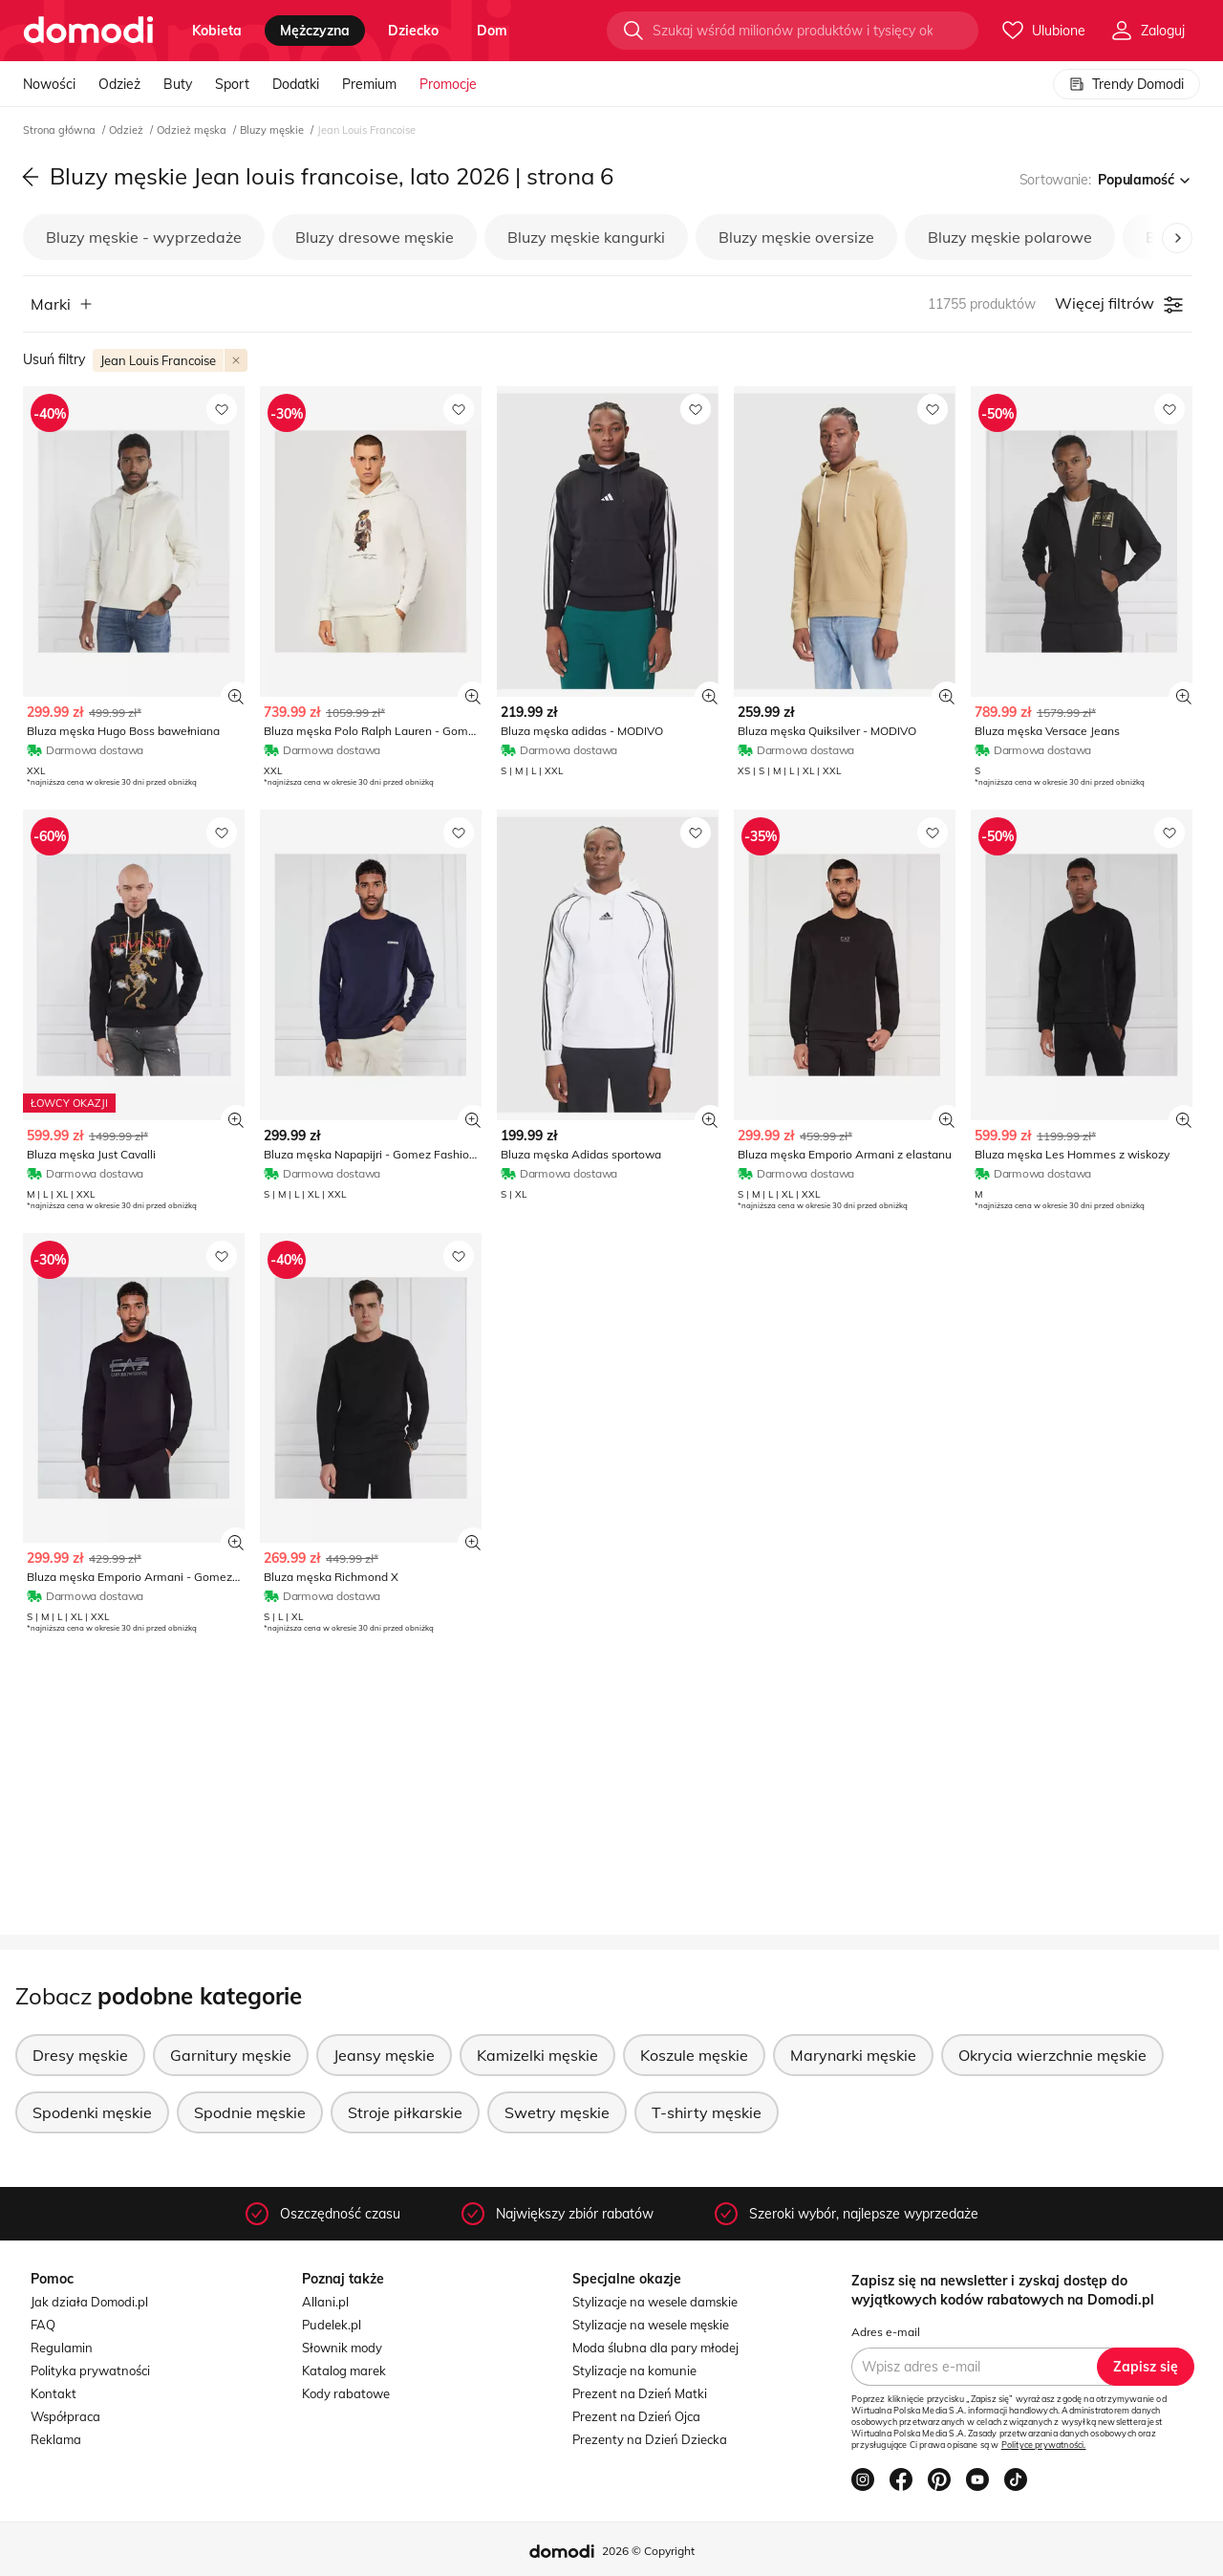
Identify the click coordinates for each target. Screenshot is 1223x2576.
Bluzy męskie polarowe (1010, 237)
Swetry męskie (557, 2112)
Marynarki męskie (853, 2055)
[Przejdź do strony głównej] (88, 30)
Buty (177, 84)
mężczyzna (315, 30)
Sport (232, 84)
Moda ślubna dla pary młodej (655, 2347)
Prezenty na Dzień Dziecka (649, 2439)
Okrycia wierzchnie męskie (1052, 2055)
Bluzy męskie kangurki (586, 237)
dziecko (413, 30)
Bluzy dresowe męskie (374, 237)
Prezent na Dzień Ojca (636, 2416)
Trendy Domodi (1126, 84)
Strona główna (60, 130)
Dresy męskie (80, 2055)
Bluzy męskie (273, 130)
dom (492, 30)
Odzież (119, 84)
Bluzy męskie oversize (796, 237)
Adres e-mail (885, 2332)
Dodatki (295, 84)
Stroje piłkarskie (405, 2112)
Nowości (49, 84)
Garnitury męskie (230, 2055)
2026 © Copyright (648, 2551)
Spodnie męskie (250, 2112)
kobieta (217, 30)
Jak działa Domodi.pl (89, 2301)
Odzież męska (193, 130)
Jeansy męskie (384, 2055)
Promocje (448, 84)
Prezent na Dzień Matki (639, 2393)
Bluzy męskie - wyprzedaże (144, 237)
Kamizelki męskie (537, 2055)
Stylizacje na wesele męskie (650, 2324)
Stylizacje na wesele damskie (655, 2301)
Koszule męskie (694, 2055)
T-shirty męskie (707, 2112)
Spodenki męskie (92, 2112)
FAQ (43, 2324)
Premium (369, 84)
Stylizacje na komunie (634, 2370)
